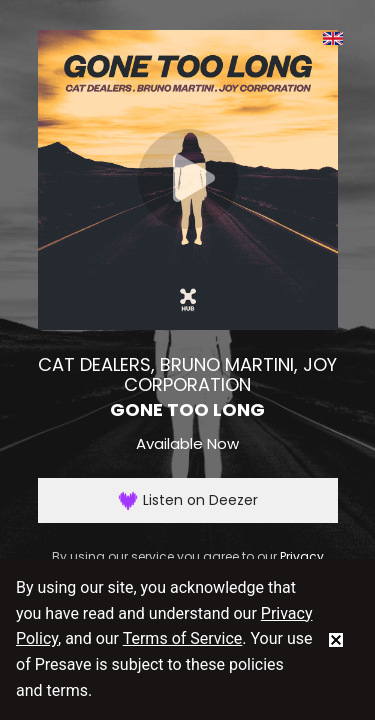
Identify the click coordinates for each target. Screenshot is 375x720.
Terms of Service (183, 638)
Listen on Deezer (188, 500)
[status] (336, 639)
